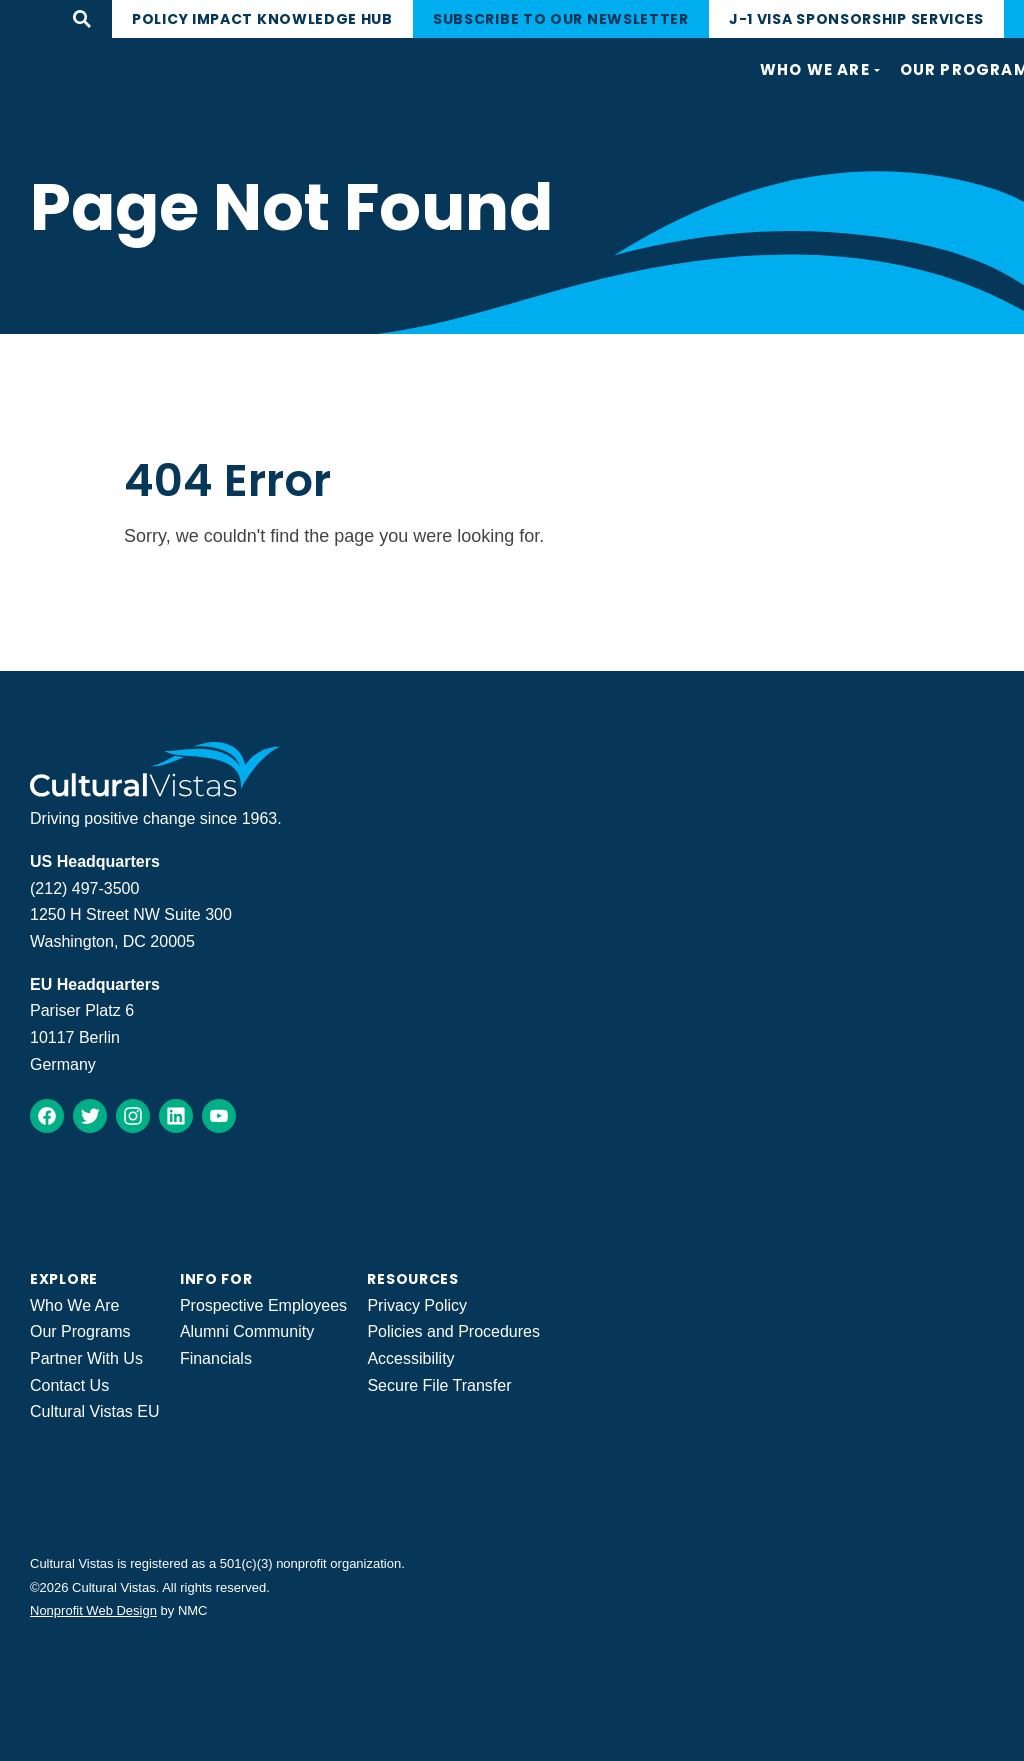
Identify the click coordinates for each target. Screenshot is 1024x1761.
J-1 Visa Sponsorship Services (856, 19)
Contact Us (69, 1385)
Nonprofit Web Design (93, 1610)
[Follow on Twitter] (90, 1116)
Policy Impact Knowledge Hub (262, 19)
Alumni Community (247, 1331)
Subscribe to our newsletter (561, 19)
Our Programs (80, 1331)
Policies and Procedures (453, 1331)
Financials (216, 1358)
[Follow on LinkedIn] (176, 1116)
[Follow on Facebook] (47, 1116)
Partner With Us (86, 1358)
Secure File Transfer (439, 1385)
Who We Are (75, 1305)
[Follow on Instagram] (133, 1116)
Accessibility (410, 1358)
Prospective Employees (263, 1305)
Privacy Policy (417, 1305)
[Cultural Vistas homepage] (155, 791)
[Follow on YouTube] (219, 1116)
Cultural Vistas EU (95, 1411)
